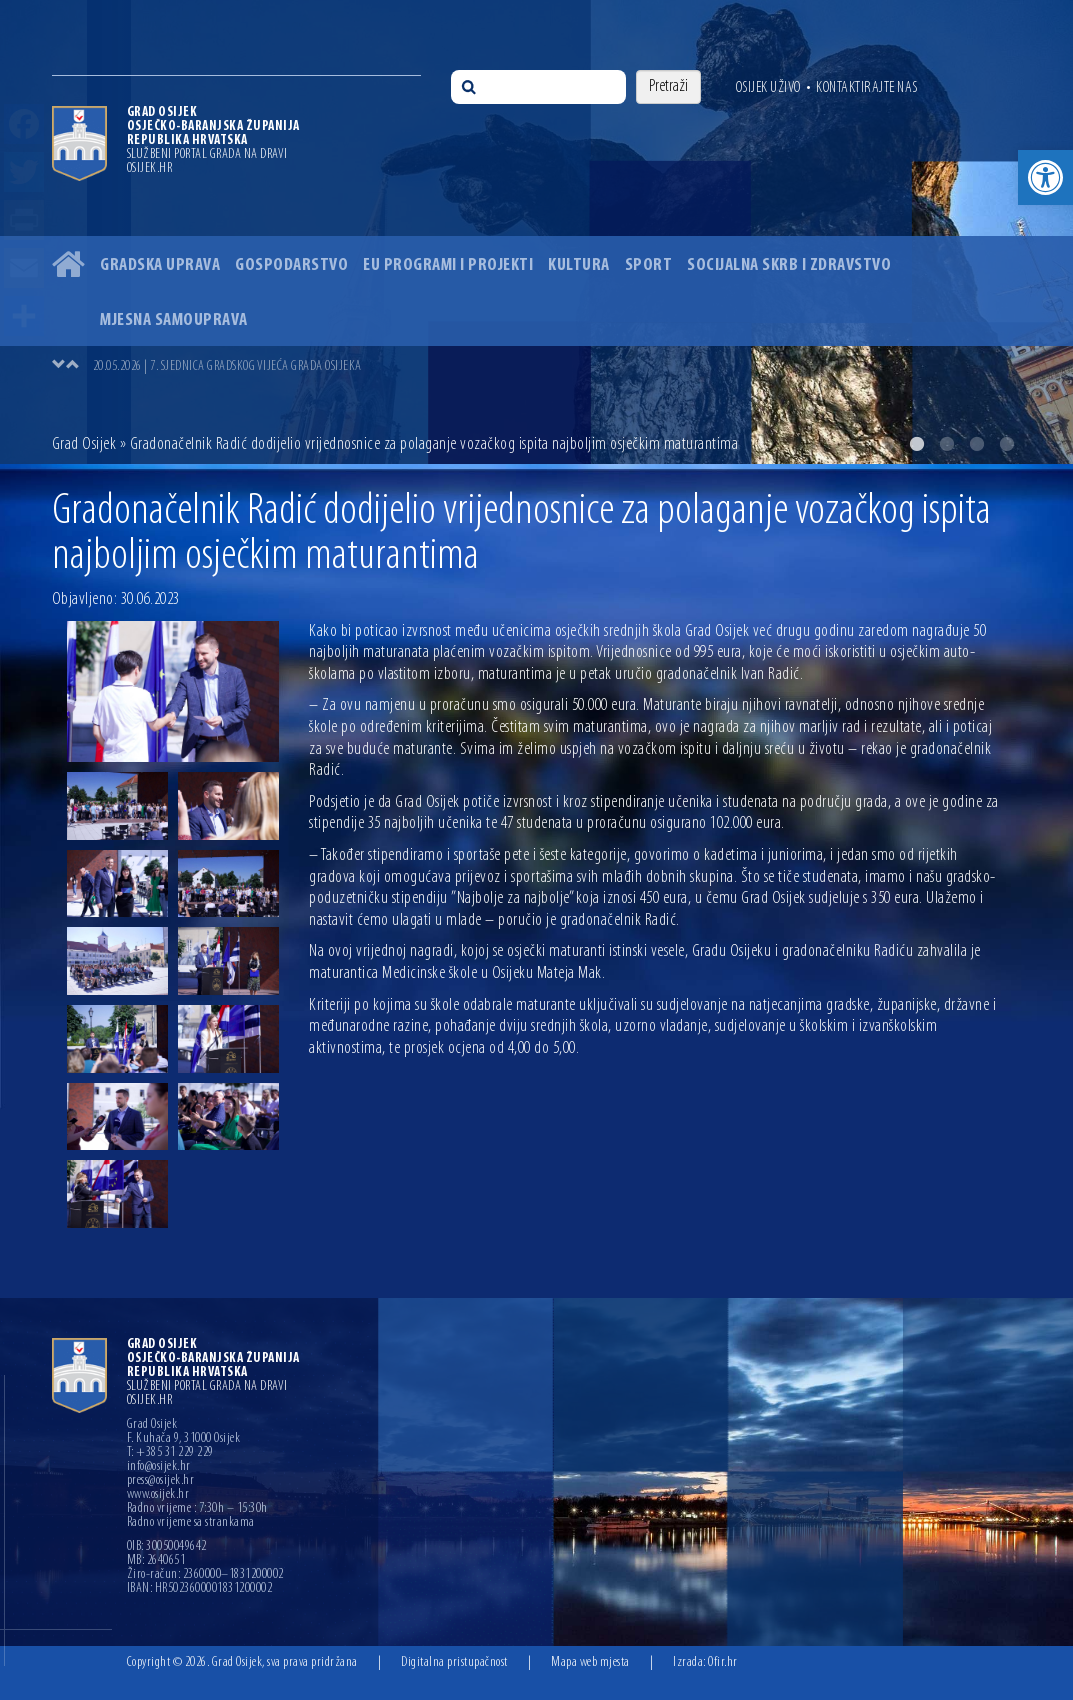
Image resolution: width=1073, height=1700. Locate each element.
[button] (1045, 177)
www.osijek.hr (158, 1495)
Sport (649, 265)
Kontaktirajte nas (867, 88)
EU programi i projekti (448, 265)
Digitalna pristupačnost (454, 1662)
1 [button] (887, 444)
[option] (536, 232)
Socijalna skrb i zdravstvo (789, 265)
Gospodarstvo (291, 265)
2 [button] (917, 444)
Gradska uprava (160, 265)
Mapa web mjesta (590, 1662)
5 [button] (1007, 444)
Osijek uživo (768, 88)
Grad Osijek (84, 444)
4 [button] (977, 444)
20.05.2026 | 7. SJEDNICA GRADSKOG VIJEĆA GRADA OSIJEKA (227, 366)
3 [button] (947, 444)
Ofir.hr (723, 1662)
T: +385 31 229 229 (170, 1453)
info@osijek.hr (159, 1467)
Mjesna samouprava (174, 320)
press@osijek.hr (161, 1481)
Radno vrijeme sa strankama (191, 1523)
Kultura (579, 265)
